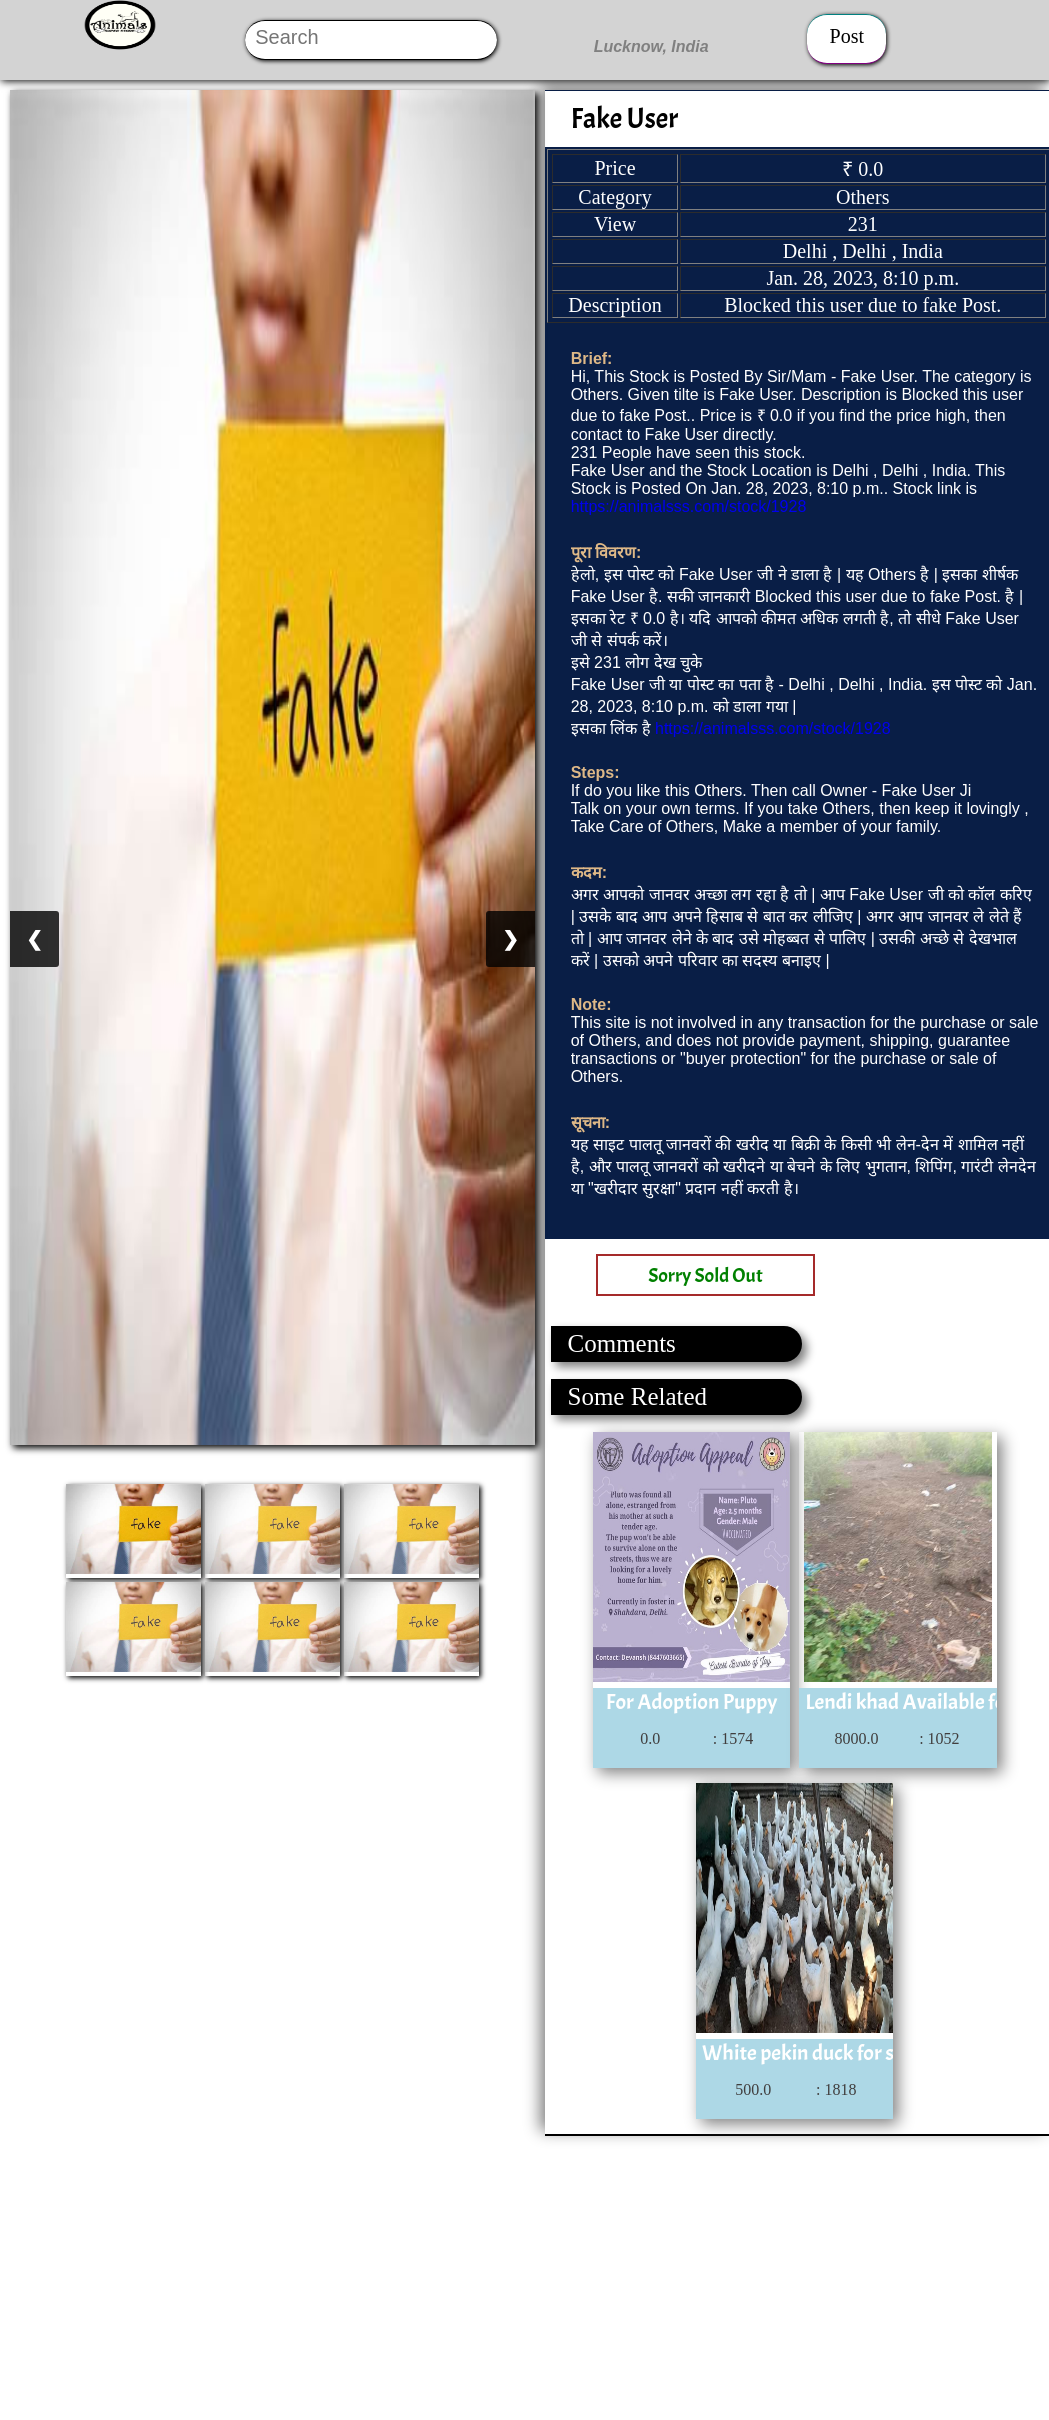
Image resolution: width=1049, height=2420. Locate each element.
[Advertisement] (523, 2276)
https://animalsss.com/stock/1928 (689, 506)
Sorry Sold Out (705, 1275)
